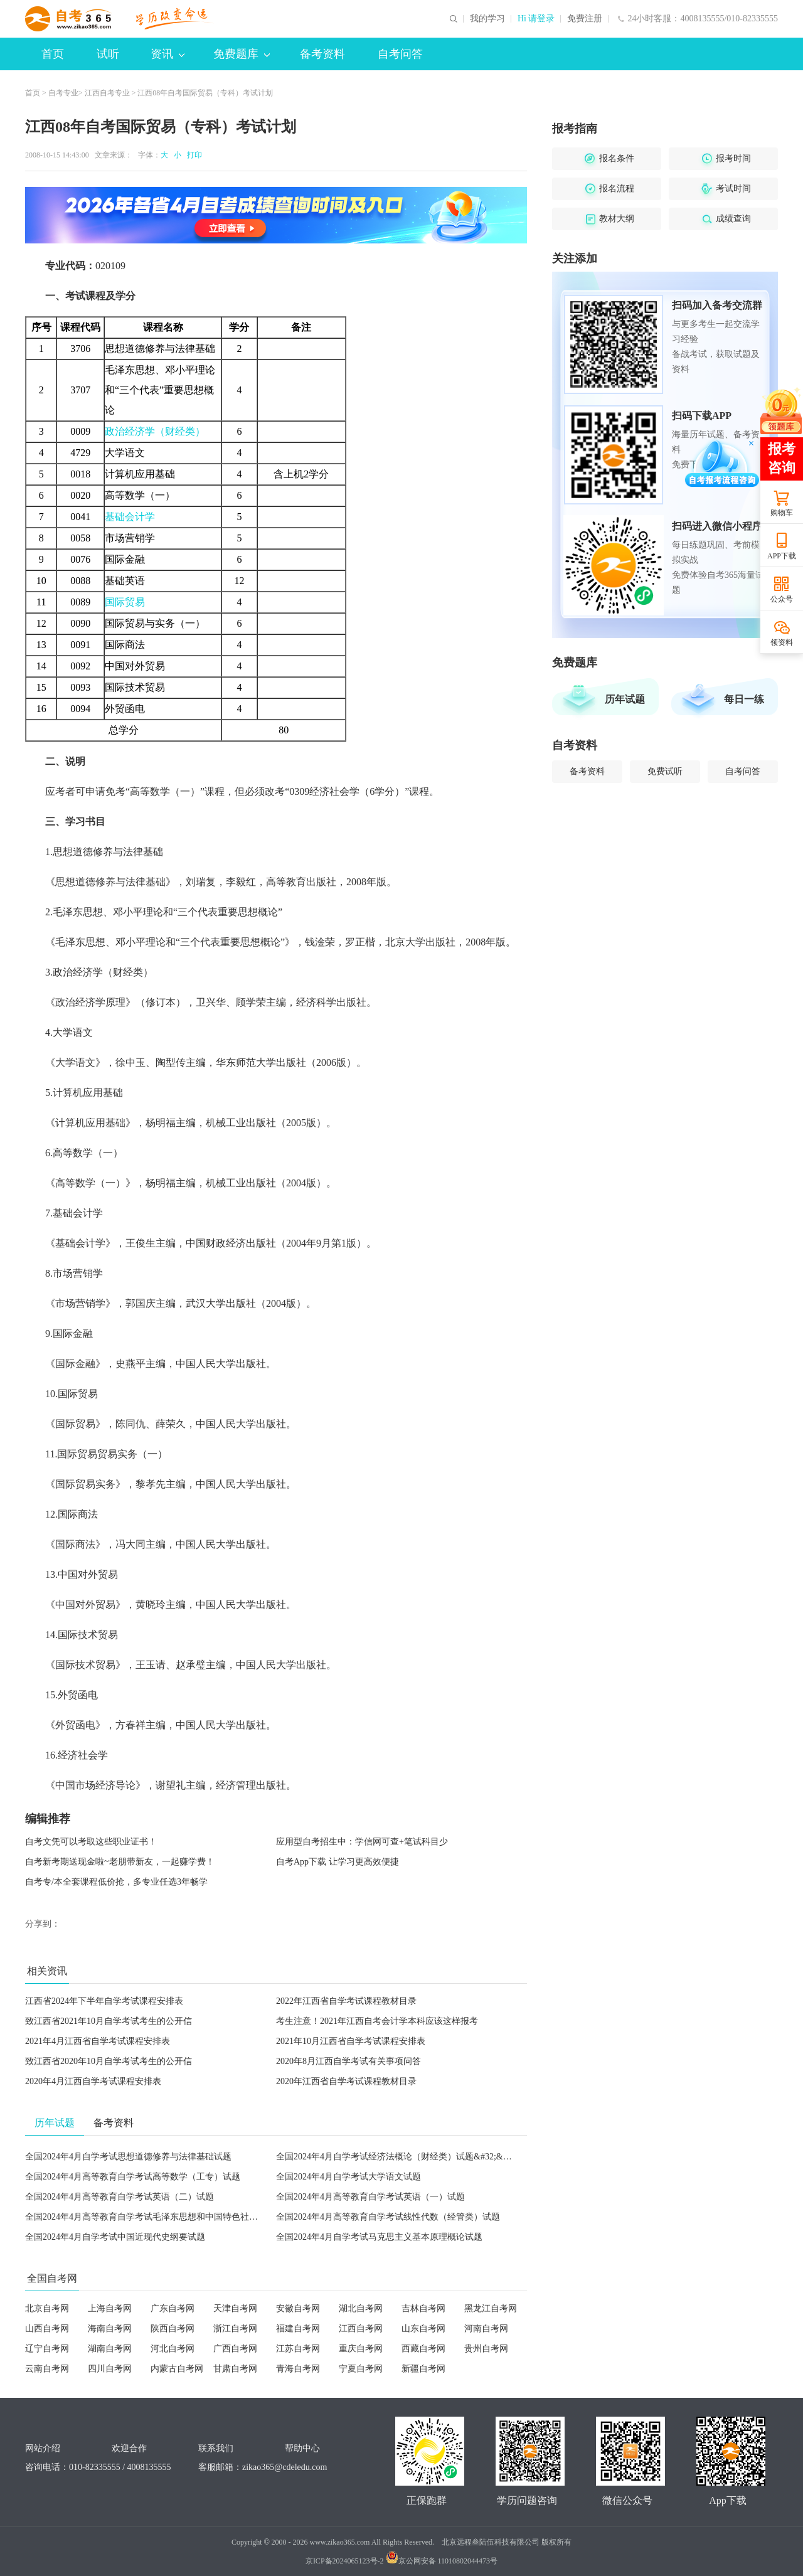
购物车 (781, 512)
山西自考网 (47, 2328)
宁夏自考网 (361, 2368)
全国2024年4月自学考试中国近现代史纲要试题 (115, 2237)
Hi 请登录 (536, 18)
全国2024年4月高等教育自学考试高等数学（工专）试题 (132, 2176)
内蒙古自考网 (177, 2368)
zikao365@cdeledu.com (284, 2467)
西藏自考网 (423, 2348)
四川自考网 (110, 2368)
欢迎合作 (129, 2448)
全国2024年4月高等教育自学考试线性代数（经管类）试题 (388, 2217)
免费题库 (241, 54)
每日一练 (744, 699)
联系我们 (215, 2448)
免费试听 (665, 771)
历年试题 (625, 699)
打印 (192, 155)
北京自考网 (47, 2308)
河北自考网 (172, 2348)
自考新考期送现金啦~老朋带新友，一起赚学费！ (120, 1861)
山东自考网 (423, 2328)
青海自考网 (298, 2368)
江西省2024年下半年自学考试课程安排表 (104, 2001)
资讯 (167, 54)
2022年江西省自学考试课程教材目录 (346, 2001)
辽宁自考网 (47, 2348)
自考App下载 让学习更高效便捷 (337, 1861)
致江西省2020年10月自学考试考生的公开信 (108, 2061)
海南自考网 (110, 2328)
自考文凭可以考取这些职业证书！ (91, 1841)
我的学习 (487, 18)
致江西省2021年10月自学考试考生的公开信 (108, 2021)
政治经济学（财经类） (155, 431)
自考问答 (400, 54)
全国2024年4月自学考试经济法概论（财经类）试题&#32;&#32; (397, 2156)
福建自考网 (298, 2328)
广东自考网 (172, 2308)
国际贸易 (125, 602)
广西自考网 (235, 2348)
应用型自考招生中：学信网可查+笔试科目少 (362, 1841)
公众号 (781, 599)
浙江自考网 (235, 2328)
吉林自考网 (423, 2308)
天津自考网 (235, 2308)
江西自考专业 (107, 92)
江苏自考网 (298, 2348)
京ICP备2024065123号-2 (345, 2561)
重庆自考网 (361, 2348)
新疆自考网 (423, 2368)
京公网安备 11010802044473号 (442, 2561)
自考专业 (63, 92)
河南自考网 (486, 2328)
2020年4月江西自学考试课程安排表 (93, 2081)
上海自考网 (110, 2308)
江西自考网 (361, 2328)
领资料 (781, 642)
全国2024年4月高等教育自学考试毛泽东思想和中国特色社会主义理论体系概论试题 (185, 2217)
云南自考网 (47, 2368)
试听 (108, 54)
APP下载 (781, 555)
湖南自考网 (110, 2348)
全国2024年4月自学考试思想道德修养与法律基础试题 (128, 2156)
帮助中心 (302, 2448)
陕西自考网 (172, 2328)
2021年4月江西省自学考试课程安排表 (97, 2041)
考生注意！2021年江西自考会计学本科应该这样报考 (377, 2021)
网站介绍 (42, 2448)
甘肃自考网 (235, 2368)
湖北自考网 (361, 2308)
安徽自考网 (298, 2308)
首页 (52, 54)
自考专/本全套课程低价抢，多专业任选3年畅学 (116, 1882)
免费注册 (584, 18)
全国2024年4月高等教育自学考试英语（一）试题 (370, 2196)
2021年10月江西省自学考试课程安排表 (350, 2041)
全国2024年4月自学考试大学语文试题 (348, 2176)
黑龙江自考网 (490, 2308)
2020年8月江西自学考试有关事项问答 (348, 2061)
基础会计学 (130, 516)
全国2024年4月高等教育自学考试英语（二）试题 (119, 2196)
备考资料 (322, 54)
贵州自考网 (486, 2348)
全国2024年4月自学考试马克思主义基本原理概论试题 (379, 2237)
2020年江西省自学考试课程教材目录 (346, 2081)
